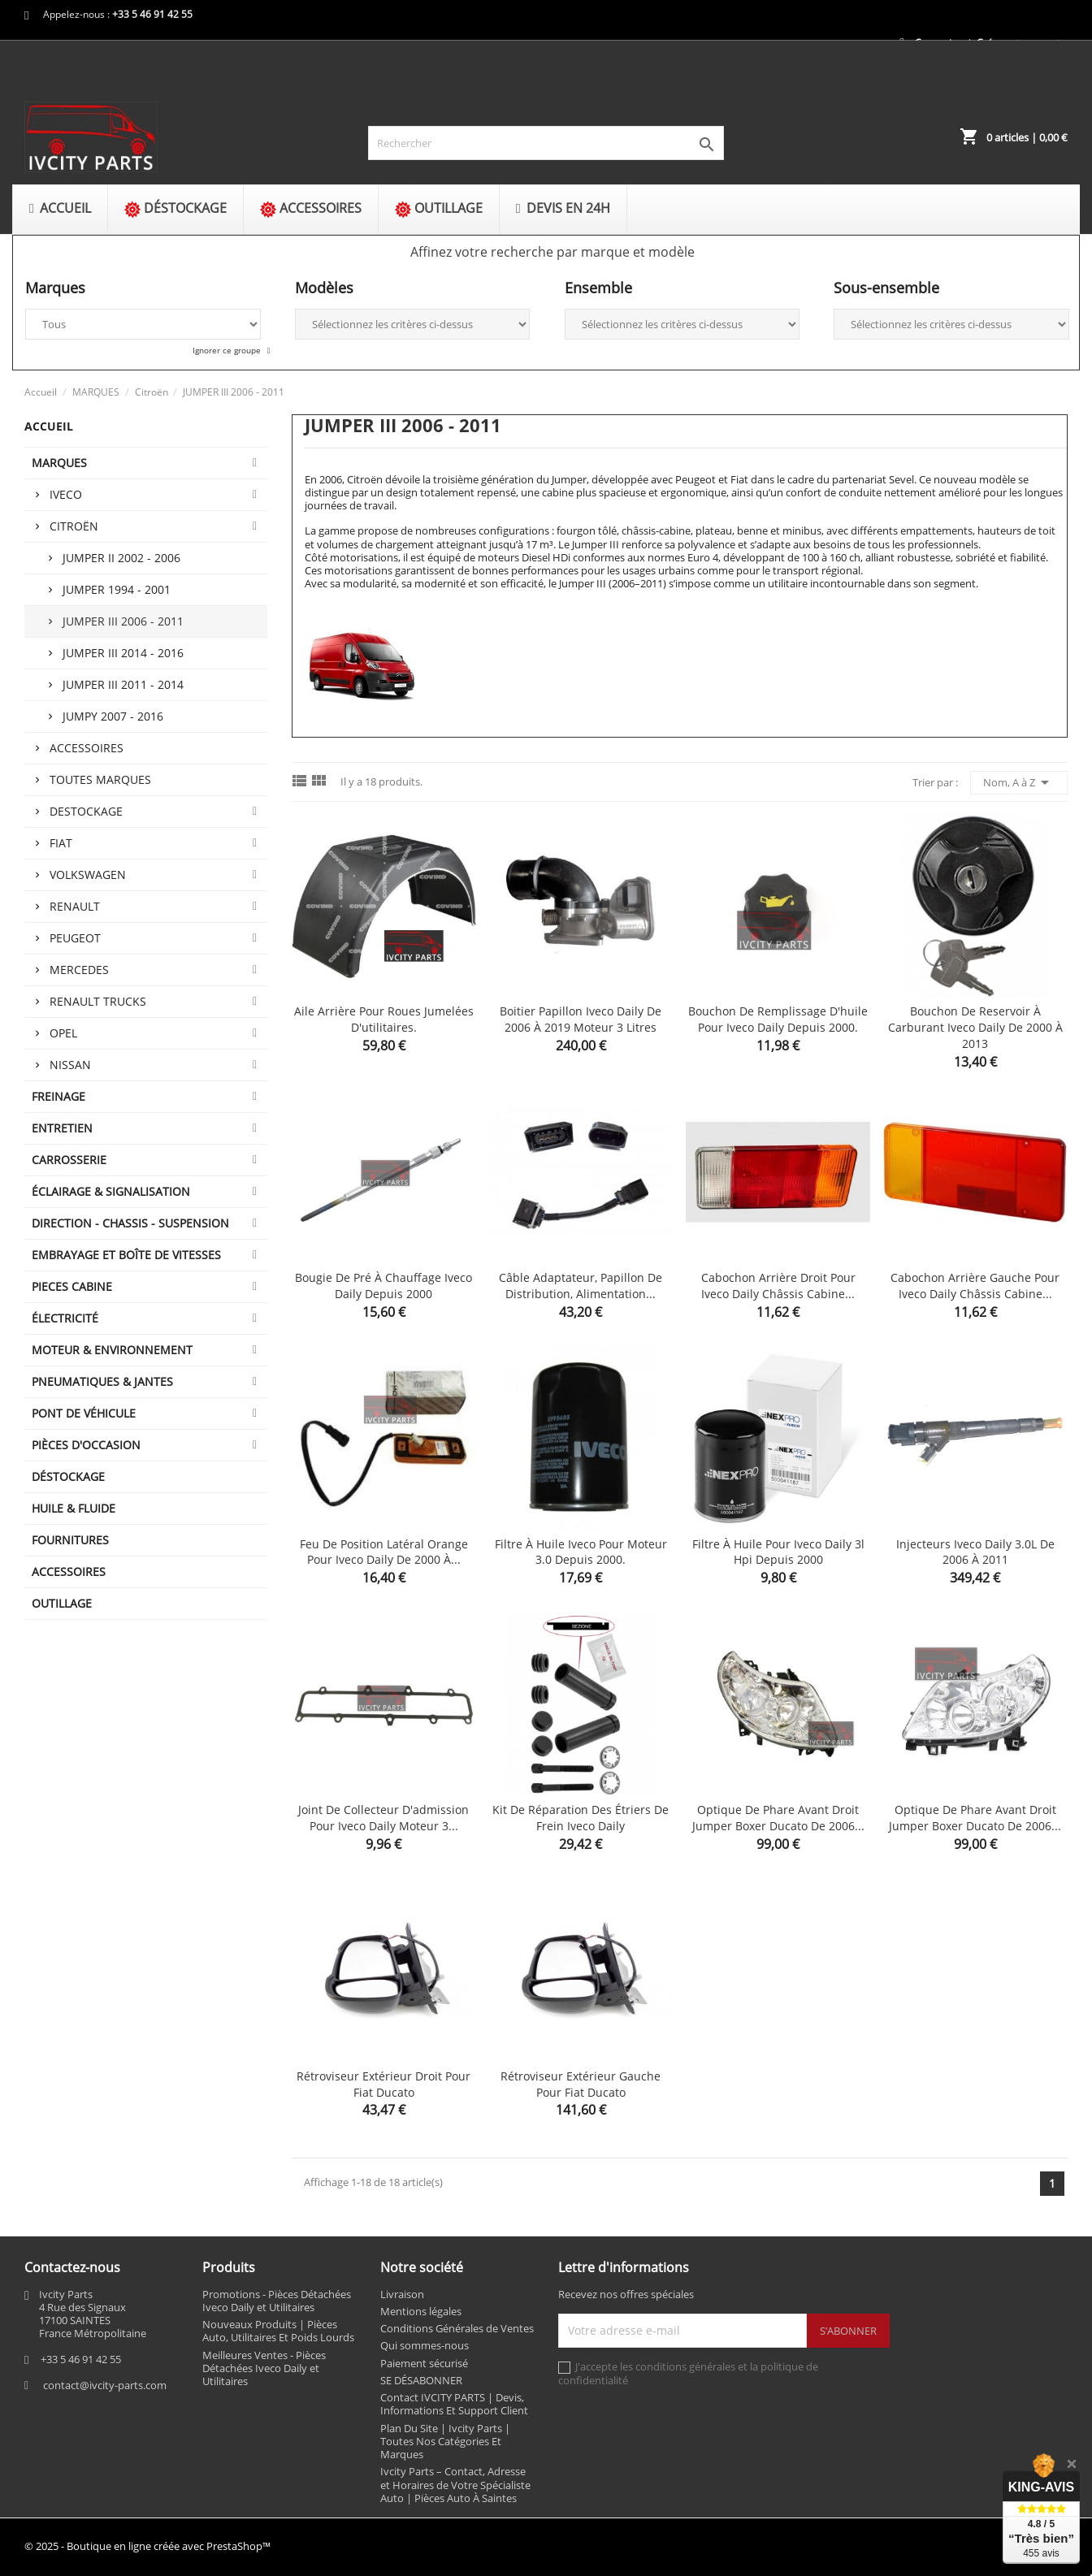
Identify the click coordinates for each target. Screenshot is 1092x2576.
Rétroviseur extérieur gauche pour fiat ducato (580, 2084)
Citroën (74, 526)
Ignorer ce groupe (228, 350)
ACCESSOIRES (69, 1571)
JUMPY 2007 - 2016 (113, 716)
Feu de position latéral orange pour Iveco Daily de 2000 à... (384, 1552)
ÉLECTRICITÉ (65, 1318)
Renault (75, 906)
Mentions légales (421, 2311)
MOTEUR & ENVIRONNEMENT (112, 1349)
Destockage (86, 811)
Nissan (70, 1064)
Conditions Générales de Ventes (457, 2328)
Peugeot (75, 938)
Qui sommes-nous (424, 2345)
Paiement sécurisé (424, 2363)
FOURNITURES (70, 1540)
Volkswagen (88, 874)
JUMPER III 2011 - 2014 (123, 684)
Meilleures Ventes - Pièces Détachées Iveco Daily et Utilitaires (264, 2368)
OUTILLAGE (62, 1603)
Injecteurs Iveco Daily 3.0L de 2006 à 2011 (975, 1552)
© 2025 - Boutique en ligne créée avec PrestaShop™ (147, 2546)
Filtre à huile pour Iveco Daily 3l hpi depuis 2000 (778, 1552)
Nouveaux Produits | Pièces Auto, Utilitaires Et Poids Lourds (278, 2330)
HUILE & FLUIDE (73, 1508)
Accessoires (87, 747)
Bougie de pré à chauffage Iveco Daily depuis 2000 (383, 1285)
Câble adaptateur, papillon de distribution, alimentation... (580, 1285)
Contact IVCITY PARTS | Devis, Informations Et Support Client (454, 2404)
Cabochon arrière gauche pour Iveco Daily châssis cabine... (975, 1285)
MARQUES (59, 462)
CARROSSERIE (69, 1159)
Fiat (61, 843)
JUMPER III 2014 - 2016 (123, 652)
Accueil (48, 426)
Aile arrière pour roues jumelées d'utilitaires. (384, 1019)
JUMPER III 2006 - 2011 (123, 621)
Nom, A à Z (1019, 782)
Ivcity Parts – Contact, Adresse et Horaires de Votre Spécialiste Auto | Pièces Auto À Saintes (455, 2484)
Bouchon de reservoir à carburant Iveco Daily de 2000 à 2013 (975, 1027)
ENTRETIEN (62, 1128)
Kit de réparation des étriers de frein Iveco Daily (580, 1818)
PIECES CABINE (72, 1286)
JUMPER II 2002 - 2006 (121, 557)
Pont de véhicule (84, 1413)
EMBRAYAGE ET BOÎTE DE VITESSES (126, 1254)
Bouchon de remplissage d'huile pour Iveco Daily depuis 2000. (778, 1019)
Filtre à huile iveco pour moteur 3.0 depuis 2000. (581, 1552)
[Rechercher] (546, 143)
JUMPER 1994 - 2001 (117, 589)
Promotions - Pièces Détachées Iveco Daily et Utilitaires (276, 2300)
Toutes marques (100, 779)
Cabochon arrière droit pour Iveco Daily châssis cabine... (778, 1285)
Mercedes (79, 969)
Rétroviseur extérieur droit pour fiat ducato (383, 2084)
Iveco (66, 494)
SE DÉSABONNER (421, 2380)
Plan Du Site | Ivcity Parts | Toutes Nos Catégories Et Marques (445, 2441)
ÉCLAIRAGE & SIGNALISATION (111, 1191)
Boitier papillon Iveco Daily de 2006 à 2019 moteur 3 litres (580, 1019)
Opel (63, 1033)
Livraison (402, 2294)
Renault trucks (98, 1001)
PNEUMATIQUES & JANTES (102, 1381)
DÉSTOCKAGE (68, 1476)
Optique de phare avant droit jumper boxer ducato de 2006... (778, 1818)
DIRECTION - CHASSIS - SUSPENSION (130, 1223)
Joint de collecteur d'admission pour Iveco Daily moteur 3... (383, 1818)
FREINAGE (58, 1096)
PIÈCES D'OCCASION (86, 1445)
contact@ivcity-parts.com (105, 2385)
